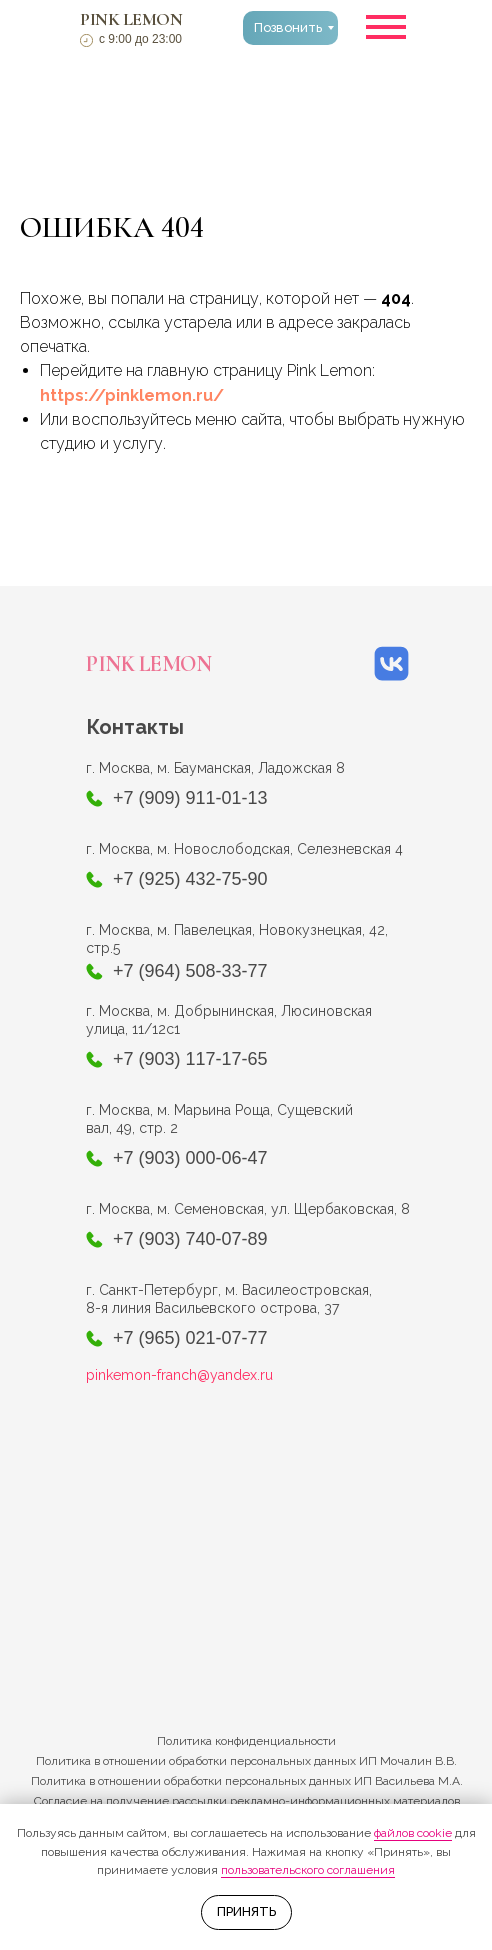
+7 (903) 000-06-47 (190, 1158)
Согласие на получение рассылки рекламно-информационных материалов (247, 1801)
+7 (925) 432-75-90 (190, 879)
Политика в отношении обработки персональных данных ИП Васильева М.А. (247, 1781)
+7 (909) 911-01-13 (190, 798)
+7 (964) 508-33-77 (190, 971)
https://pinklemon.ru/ (132, 395)
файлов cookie (413, 1833)
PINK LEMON (131, 19)
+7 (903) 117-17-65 (190, 1059)
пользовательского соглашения (308, 1870)
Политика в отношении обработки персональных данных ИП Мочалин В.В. (246, 1761)
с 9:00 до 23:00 (140, 39)
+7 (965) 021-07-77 (190, 1338)
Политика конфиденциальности (246, 1741)
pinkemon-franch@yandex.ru (179, 1375)
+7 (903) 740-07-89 (190, 1239)
